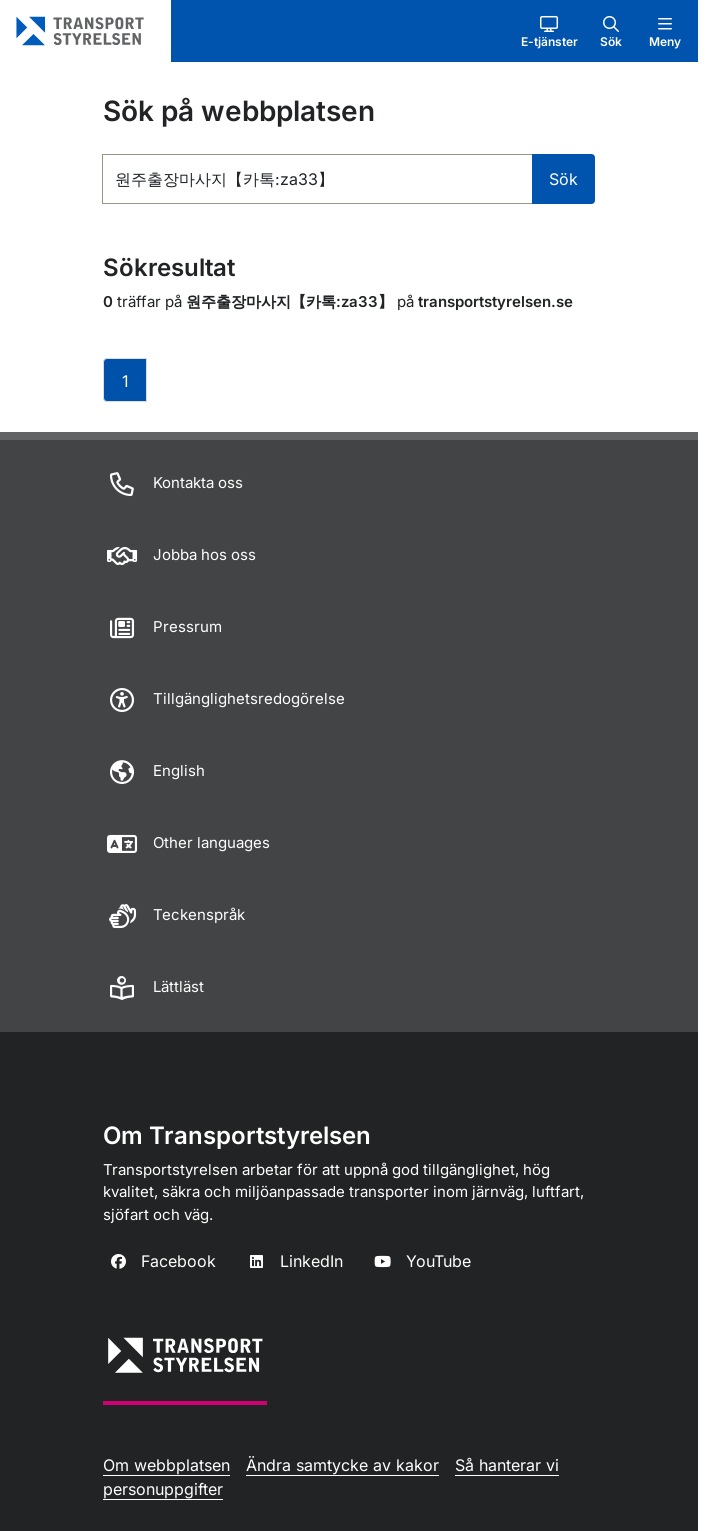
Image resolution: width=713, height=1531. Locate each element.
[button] (549, 31)
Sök (563, 179)
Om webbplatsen (166, 1465)
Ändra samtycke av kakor (342, 1465)
